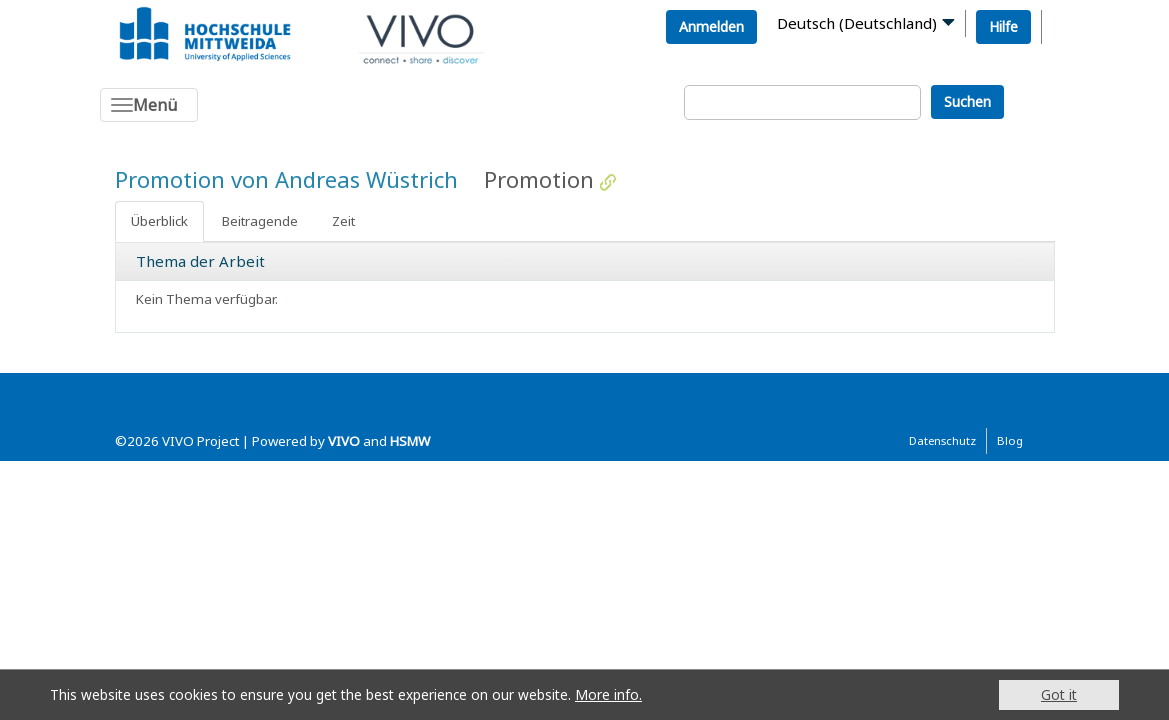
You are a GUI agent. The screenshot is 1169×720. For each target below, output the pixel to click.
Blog (1010, 440)
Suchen (967, 101)
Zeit (343, 221)
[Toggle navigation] (149, 105)
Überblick (159, 221)
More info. (608, 694)
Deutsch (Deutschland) (857, 23)
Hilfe (1003, 26)
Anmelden (711, 26)
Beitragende (260, 221)
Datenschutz (942, 440)
